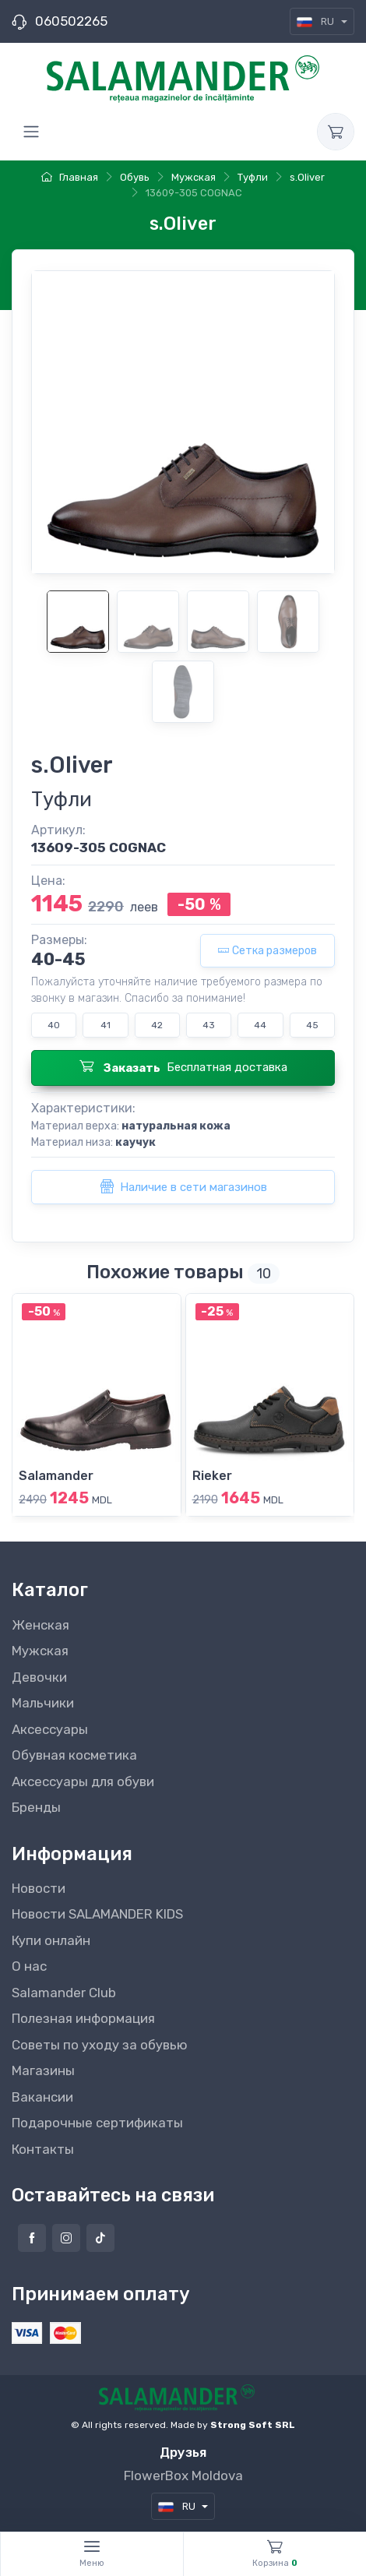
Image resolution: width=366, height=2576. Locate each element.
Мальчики (43, 1703)
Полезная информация (83, 2018)
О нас (29, 1966)
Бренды (36, 1807)
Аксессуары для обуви (83, 1781)
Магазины (43, 2070)
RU (316, 21)
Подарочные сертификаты (97, 2122)
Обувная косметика (74, 1755)
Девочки (39, 1677)
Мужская (40, 1650)
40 (54, 1025)
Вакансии (42, 2097)
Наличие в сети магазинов (183, 1186)
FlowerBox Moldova (183, 2475)
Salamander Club (64, 1992)
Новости (38, 1888)
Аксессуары (50, 1729)
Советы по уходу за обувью (100, 2045)
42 (157, 1025)
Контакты (43, 2149)
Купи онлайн (51, 1940)
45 (312, 1025)
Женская (40, 1625)
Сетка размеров (267, 950)
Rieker (212, 1475)
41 (105, 1025)
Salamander (56, 1475)
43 (208, 1025)
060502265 (71, 21)
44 (260, 1025)
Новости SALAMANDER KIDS (97, 1914)
